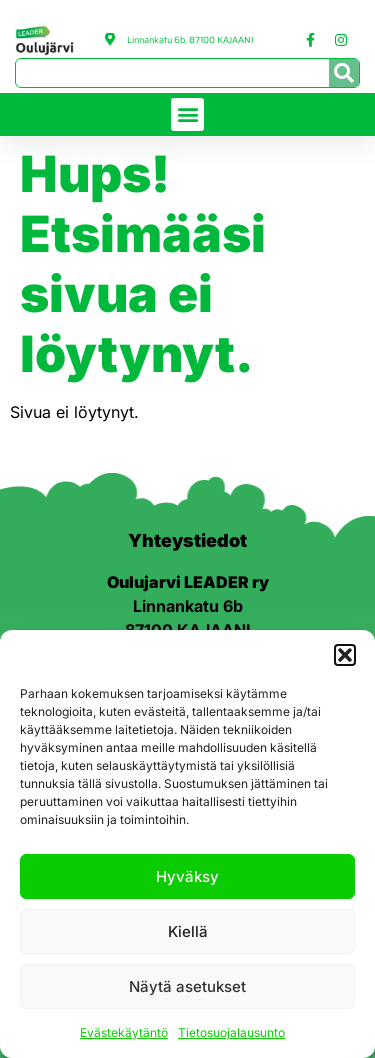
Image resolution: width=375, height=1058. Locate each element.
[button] (345, 655)
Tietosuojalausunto (231, 1032)
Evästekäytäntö (124, 1032)
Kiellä (188, 931)
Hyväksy (187, 876)
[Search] (344, 73)
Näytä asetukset (187, 986)
